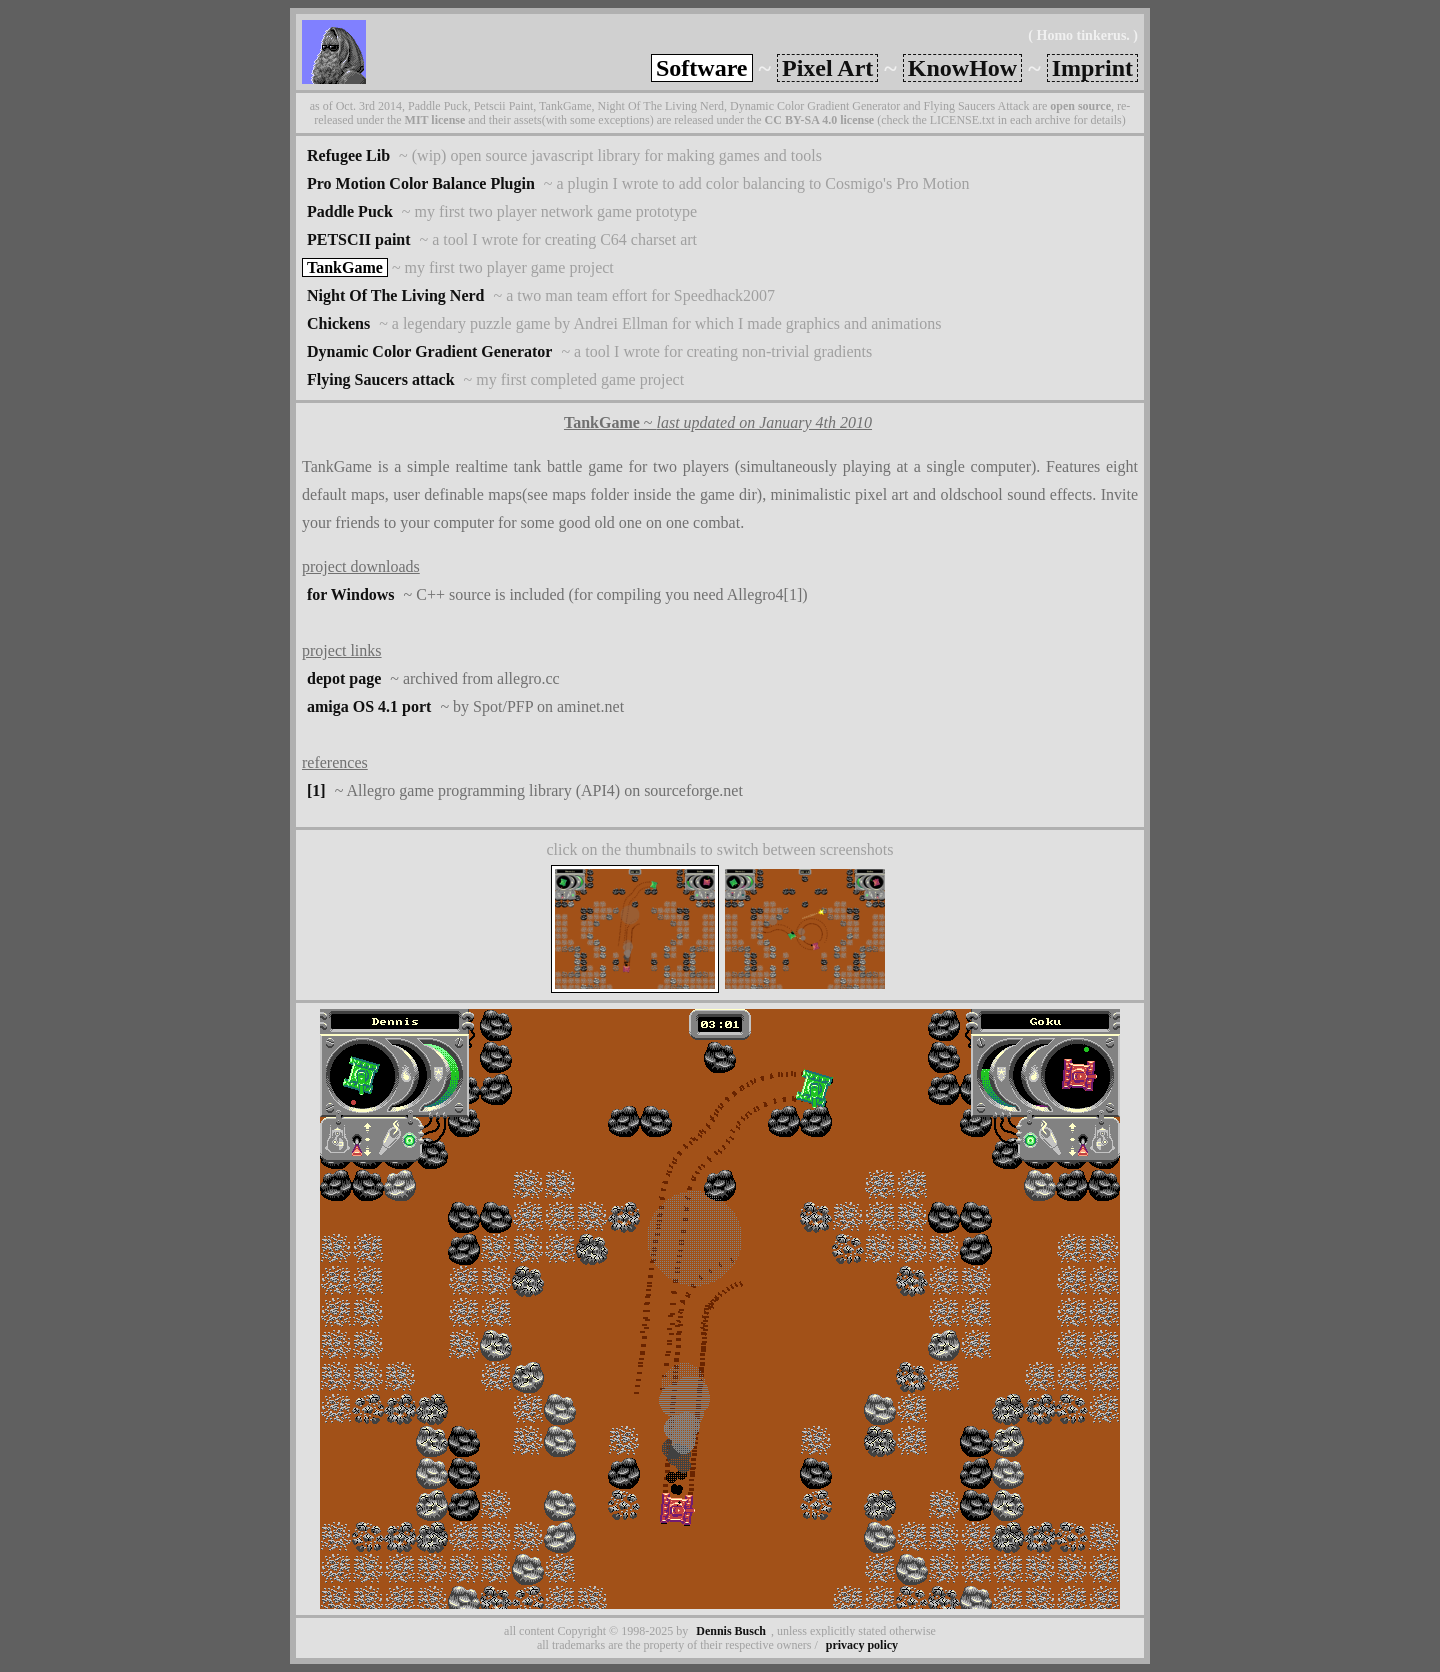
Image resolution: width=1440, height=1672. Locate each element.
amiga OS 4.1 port (369, 706)
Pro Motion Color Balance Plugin (421, 183)
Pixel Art (827, 68)
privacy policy (862, 1645)
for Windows (351, 594)
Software (702, 68)
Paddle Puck (350, 211)
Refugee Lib (348, 155)
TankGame (345, 267)
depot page (344, 678)
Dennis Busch (731, 1631)
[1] (316, 790)
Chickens (338, 323)
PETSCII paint (359, 239)
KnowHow (962, 68)
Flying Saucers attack (381, 379)
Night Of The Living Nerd (396, 295)
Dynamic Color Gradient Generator (429, 351)
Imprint (1092, 68)
